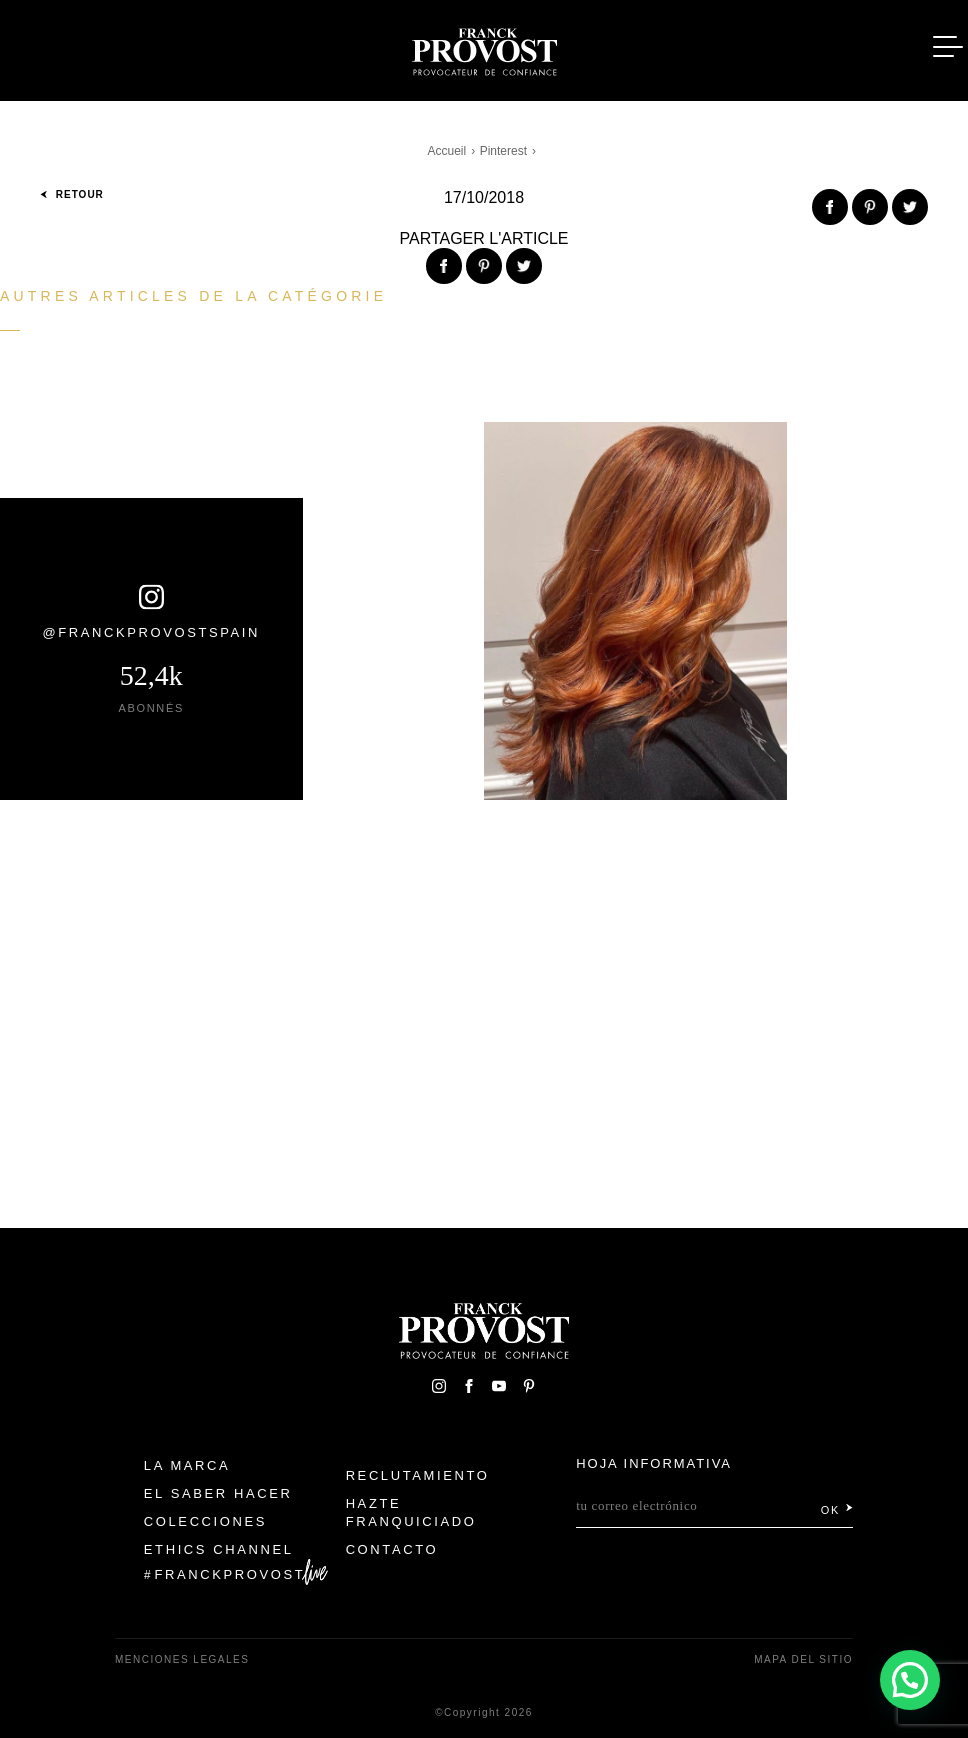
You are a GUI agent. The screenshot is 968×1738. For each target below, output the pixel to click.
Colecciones (205, 1521)
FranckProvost (230, 1574)
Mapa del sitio (803, 1659)
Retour (72, 194)
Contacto (392, 1549)
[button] (910, 1680)
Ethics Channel (219, 1549)
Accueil (447, 151)
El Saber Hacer (218, 1493)
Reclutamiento (418, 1475)
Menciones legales (182, 1659)
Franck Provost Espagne (484, 48)
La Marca (187, 1465)
